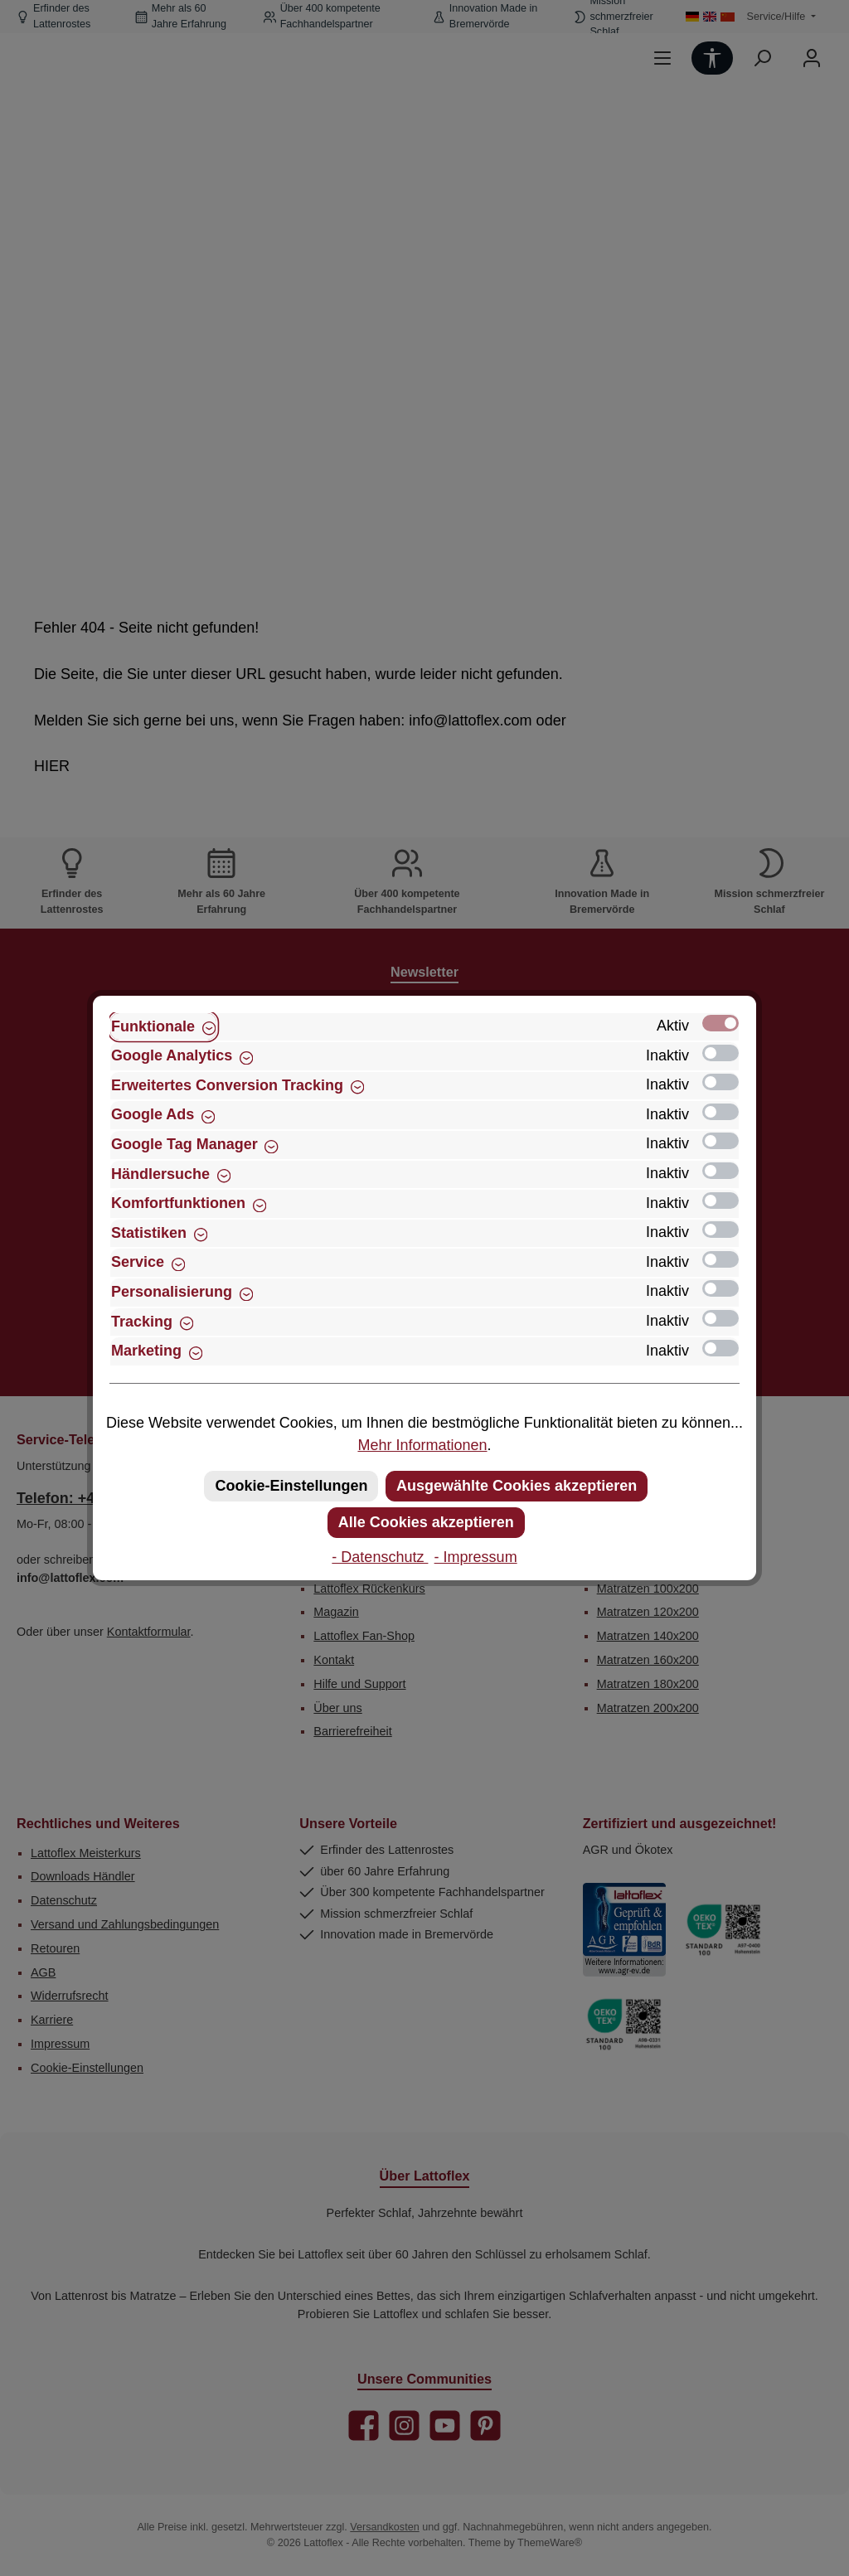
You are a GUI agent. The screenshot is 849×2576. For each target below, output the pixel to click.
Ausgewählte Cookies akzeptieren (516, 1485)
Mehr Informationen (422, 1445)
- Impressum (475, 1557)
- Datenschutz (380, 1557)
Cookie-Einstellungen (291, 1485)
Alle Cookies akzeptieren (426, 1522)
